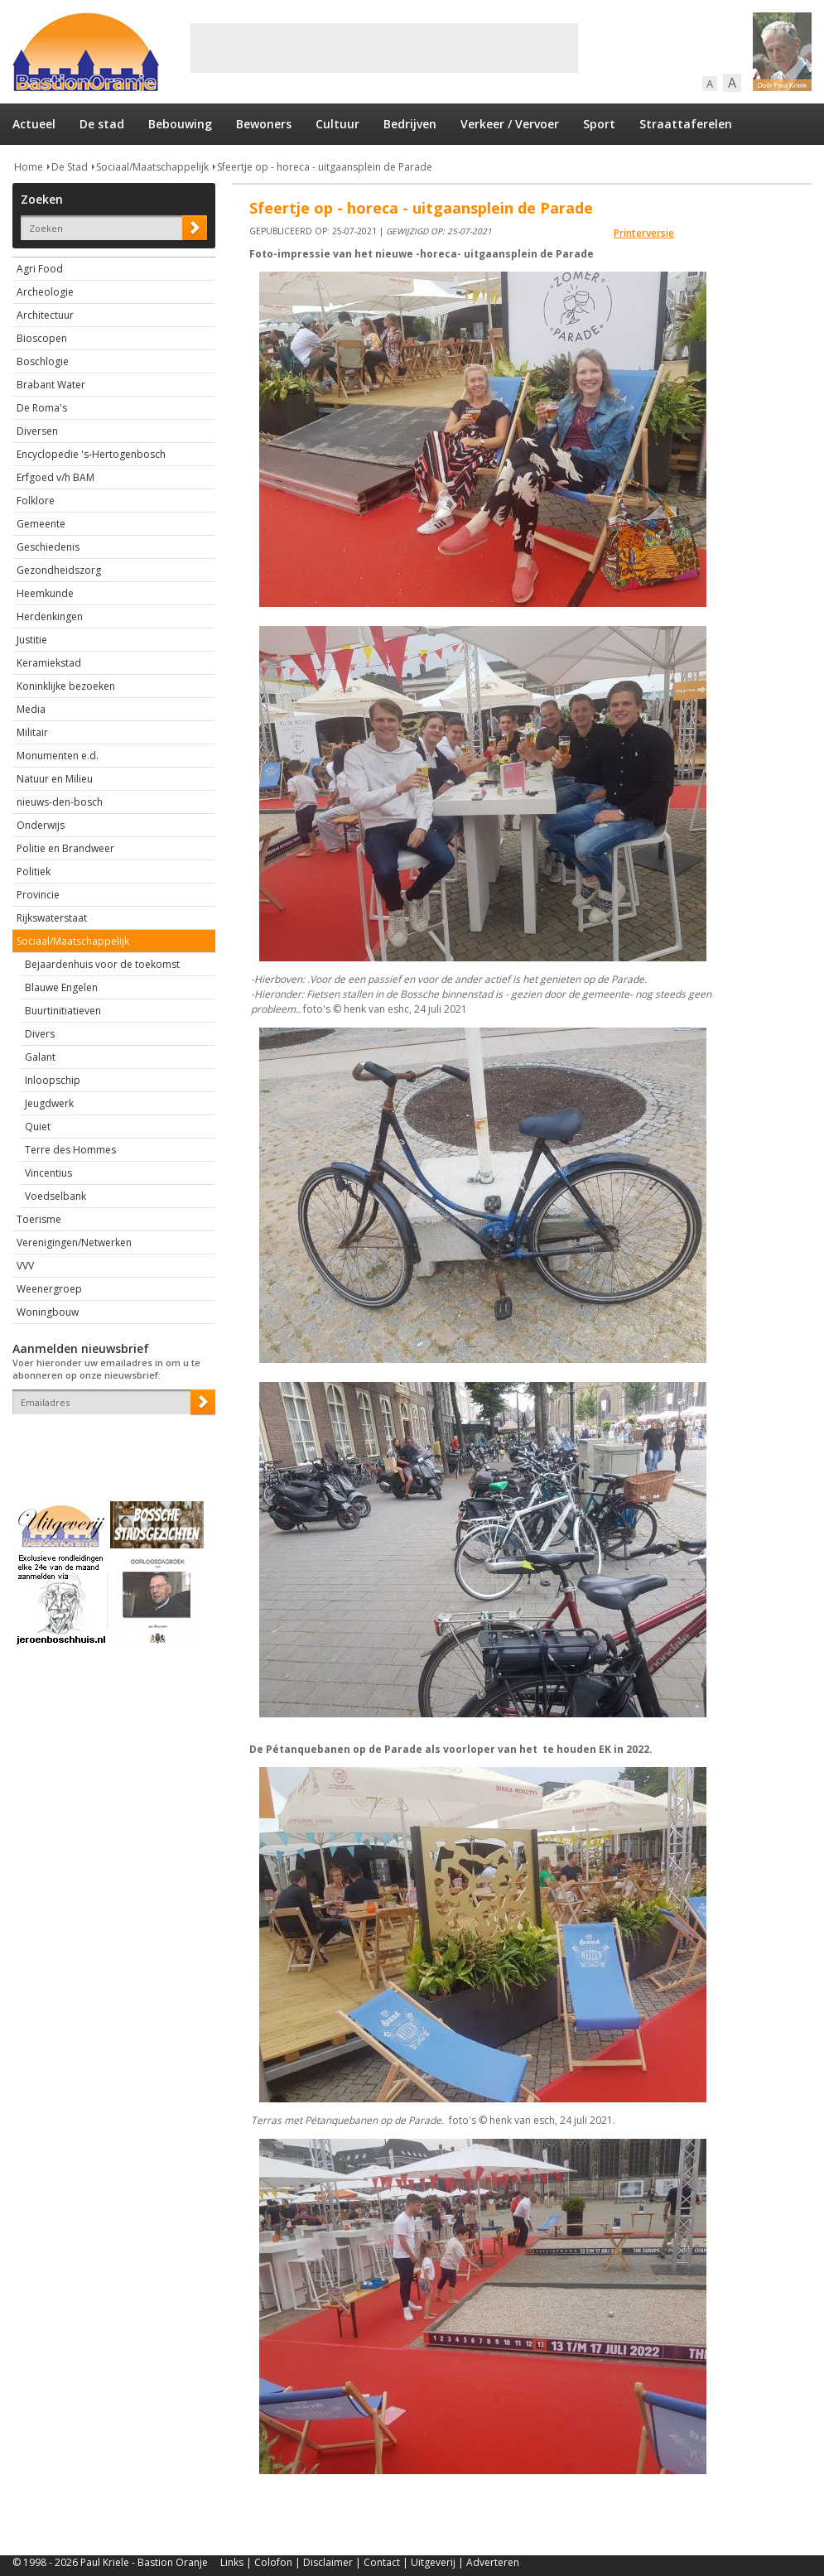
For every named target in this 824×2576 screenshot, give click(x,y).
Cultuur (337, 124)
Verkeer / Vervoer (509, 124)
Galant (40, 1057)
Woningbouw (48, 1312)
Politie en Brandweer (65, 848)
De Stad (69, 167)
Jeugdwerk (49, 1103)
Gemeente (41, 524)
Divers (40, 1034)
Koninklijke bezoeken (66, 686)
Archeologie (45, 292)
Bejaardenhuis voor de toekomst (102, 964)
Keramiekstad (49, 663)
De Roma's (42, 408)
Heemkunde (45, 593)
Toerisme (39, 1219)
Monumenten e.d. (58, 756)
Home (28, 167)
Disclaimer (328, 2562)
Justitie (32, 640)
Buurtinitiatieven (63, 1011)
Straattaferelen (685, 124)
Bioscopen (42, 338)
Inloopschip (52, 1080)
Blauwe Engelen (61, 987)
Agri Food (40, 269)
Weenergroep (49, 1289)
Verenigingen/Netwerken (74, 1242)
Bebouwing (180, 124)
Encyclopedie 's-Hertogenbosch (91, 454)
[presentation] (109, 1443)
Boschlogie (43, 361)
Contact (382, 2562)
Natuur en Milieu (55, 779)
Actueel (33, 124)
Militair (32, 732)
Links (231, 2562)
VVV (25, 1266)
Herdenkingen (50, 616)
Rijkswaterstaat (52, 918)
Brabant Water (51, 385)
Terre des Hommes (70, 1150)
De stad (102, 124)
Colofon (273, 2562)
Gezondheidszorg (59, 570)
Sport (599, 124)
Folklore (36, 501)
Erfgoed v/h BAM (55, 477)
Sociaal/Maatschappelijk (152, 167)
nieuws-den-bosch (60, 802)
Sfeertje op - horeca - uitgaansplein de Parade (324, 167)
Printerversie (644, 233)
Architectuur (45, 315)
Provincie (38, 895)
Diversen (37, 431)
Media (31, 709)
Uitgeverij (433, 2562)
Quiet (38, 1126)
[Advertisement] (384, 48)
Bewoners (264, 124)
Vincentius (48, 1173)
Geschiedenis (48, 547)
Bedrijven (409, 124)
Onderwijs (41, 825)
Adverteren (492, 2562)
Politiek (34, 871)
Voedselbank (55, 1196)
